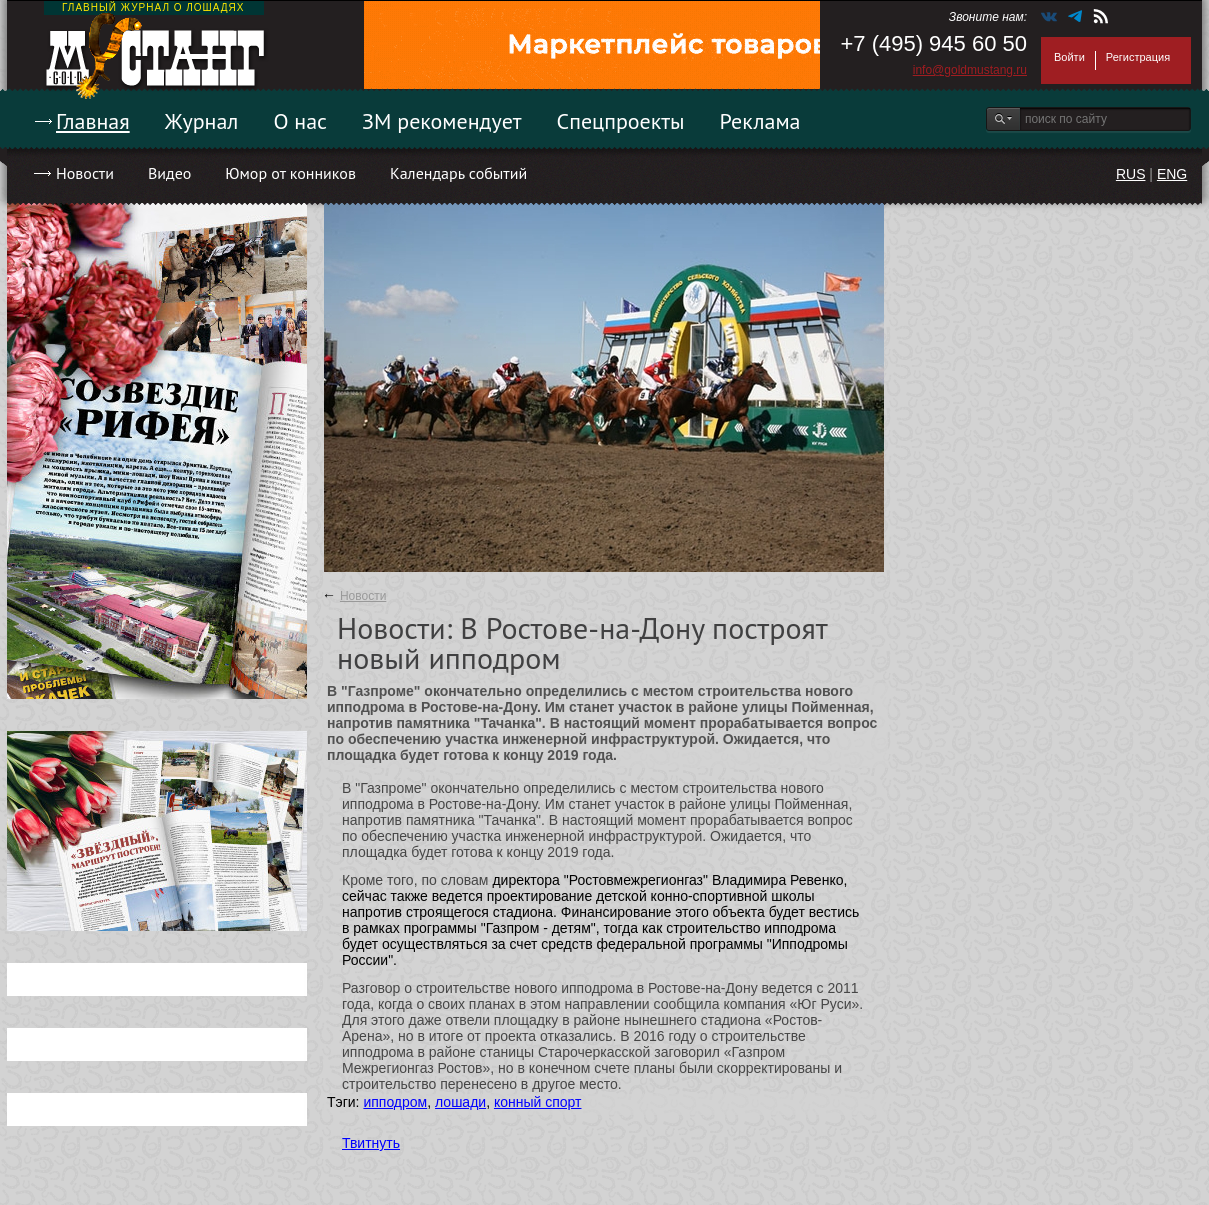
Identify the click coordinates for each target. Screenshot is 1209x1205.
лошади (460, 1102)
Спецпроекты (621, 121)
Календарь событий (458, 173)
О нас (300, 121)
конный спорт (538, 1102)
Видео (169, 173)
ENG (1172, 174)
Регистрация (1138, 57)
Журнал (202, 121)
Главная (93, 121)
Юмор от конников (290, 173)
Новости (85, 173)
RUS (1131, 174)
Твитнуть (371, 1143)
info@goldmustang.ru (970, 70)
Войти (1069, 57)
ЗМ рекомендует (442, 121)
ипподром (395, 1102)
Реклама (760, 121)
